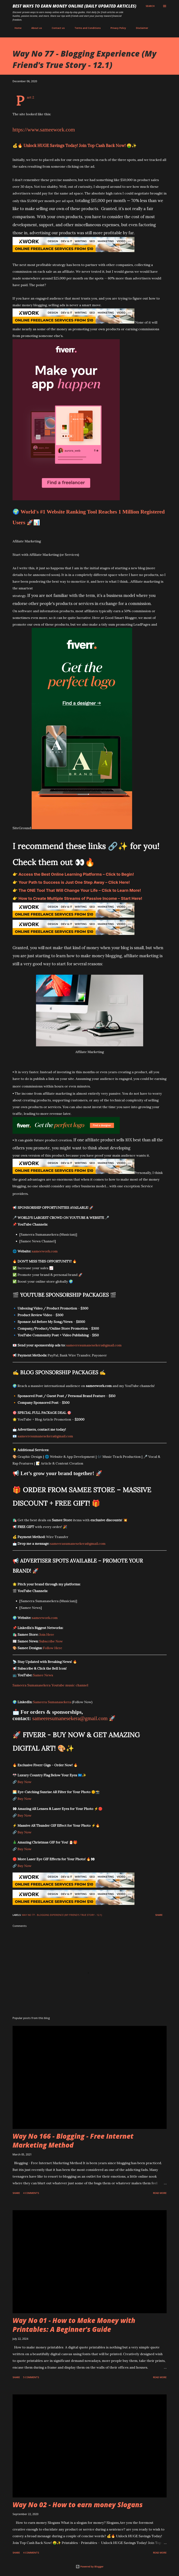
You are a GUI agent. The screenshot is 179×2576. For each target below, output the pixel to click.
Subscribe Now (51, 1641)
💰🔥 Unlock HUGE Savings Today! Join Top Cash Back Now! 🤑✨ (75, 145)
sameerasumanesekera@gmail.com (77, 1543)
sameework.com (45, 1251)
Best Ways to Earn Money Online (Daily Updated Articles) (74, 6)
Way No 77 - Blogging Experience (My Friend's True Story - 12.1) (62, 1914)
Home (16, 28)
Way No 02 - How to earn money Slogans (78, 2504)
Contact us (56, 28)
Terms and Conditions (86, 28)
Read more (160, 2193)
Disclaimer (140, 28)
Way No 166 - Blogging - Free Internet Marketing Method (73, 2140)
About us (34, 28)
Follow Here (52, 1648)
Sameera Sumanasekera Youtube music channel (50, 1685)
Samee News (43, 1675)
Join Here (46, 1634)
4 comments (31, 2193)
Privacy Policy (116, 28)
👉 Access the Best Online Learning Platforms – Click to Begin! (73, 874)
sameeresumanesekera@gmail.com (94, 1345)
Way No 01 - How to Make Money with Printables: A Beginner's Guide (74, 2325)
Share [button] (159, 1914)
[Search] (150, 6)
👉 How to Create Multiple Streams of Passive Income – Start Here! (77, 898)
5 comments (31, 2377)
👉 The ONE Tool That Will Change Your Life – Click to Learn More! (77, 890)
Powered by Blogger (89, 2566)
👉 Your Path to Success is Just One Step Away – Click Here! (71, 882)
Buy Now (24, 1782)
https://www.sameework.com (44, 130)
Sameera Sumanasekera (52, 1702)
